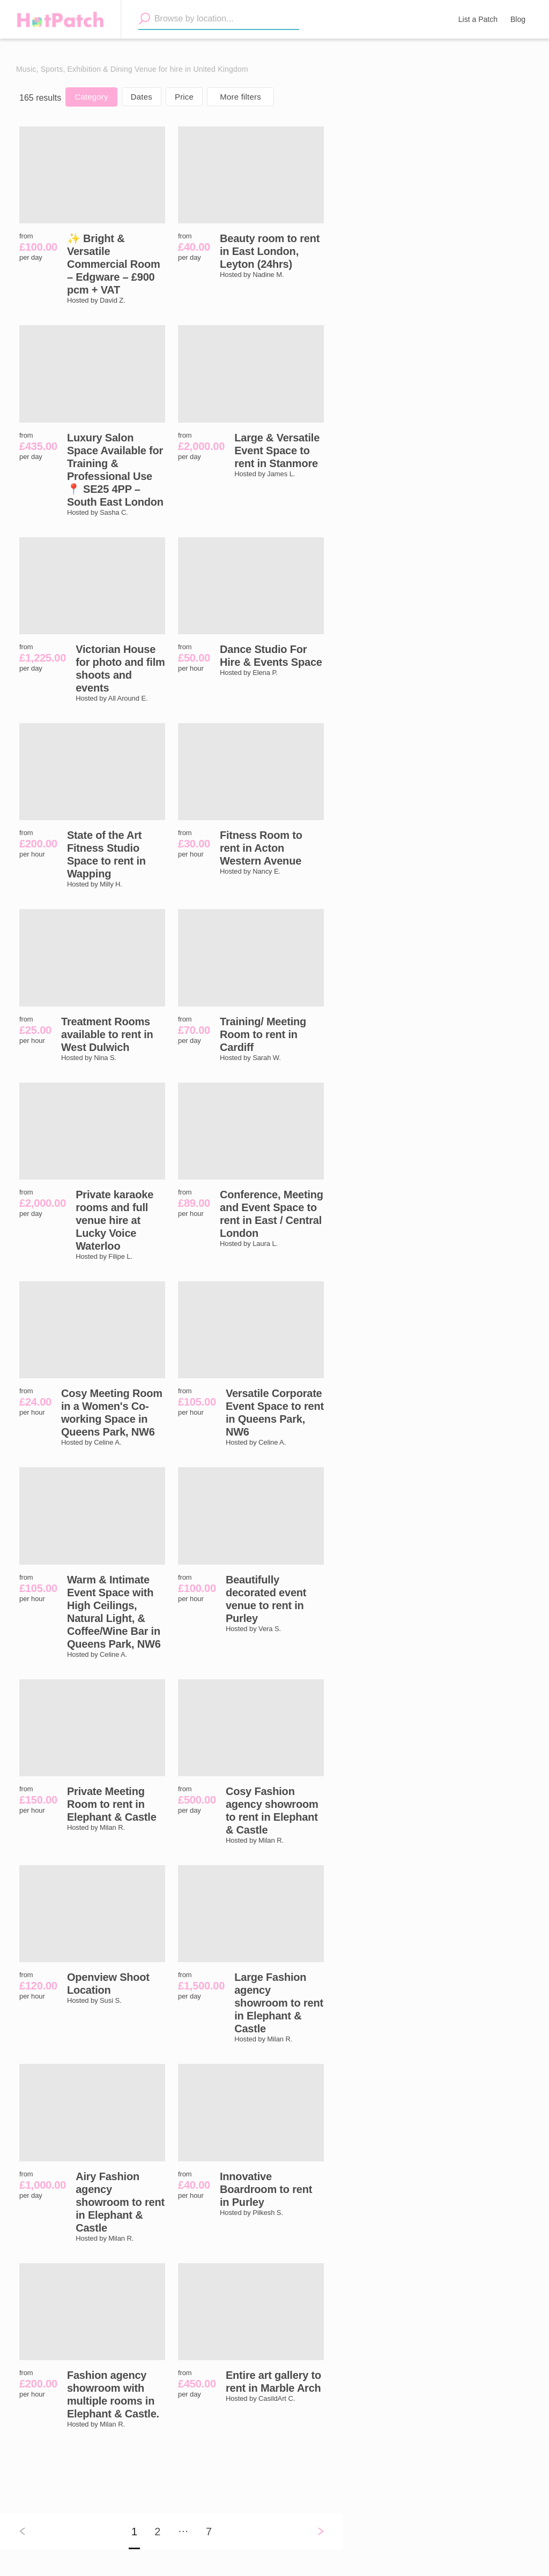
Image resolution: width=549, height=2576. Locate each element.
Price (184, 96)
